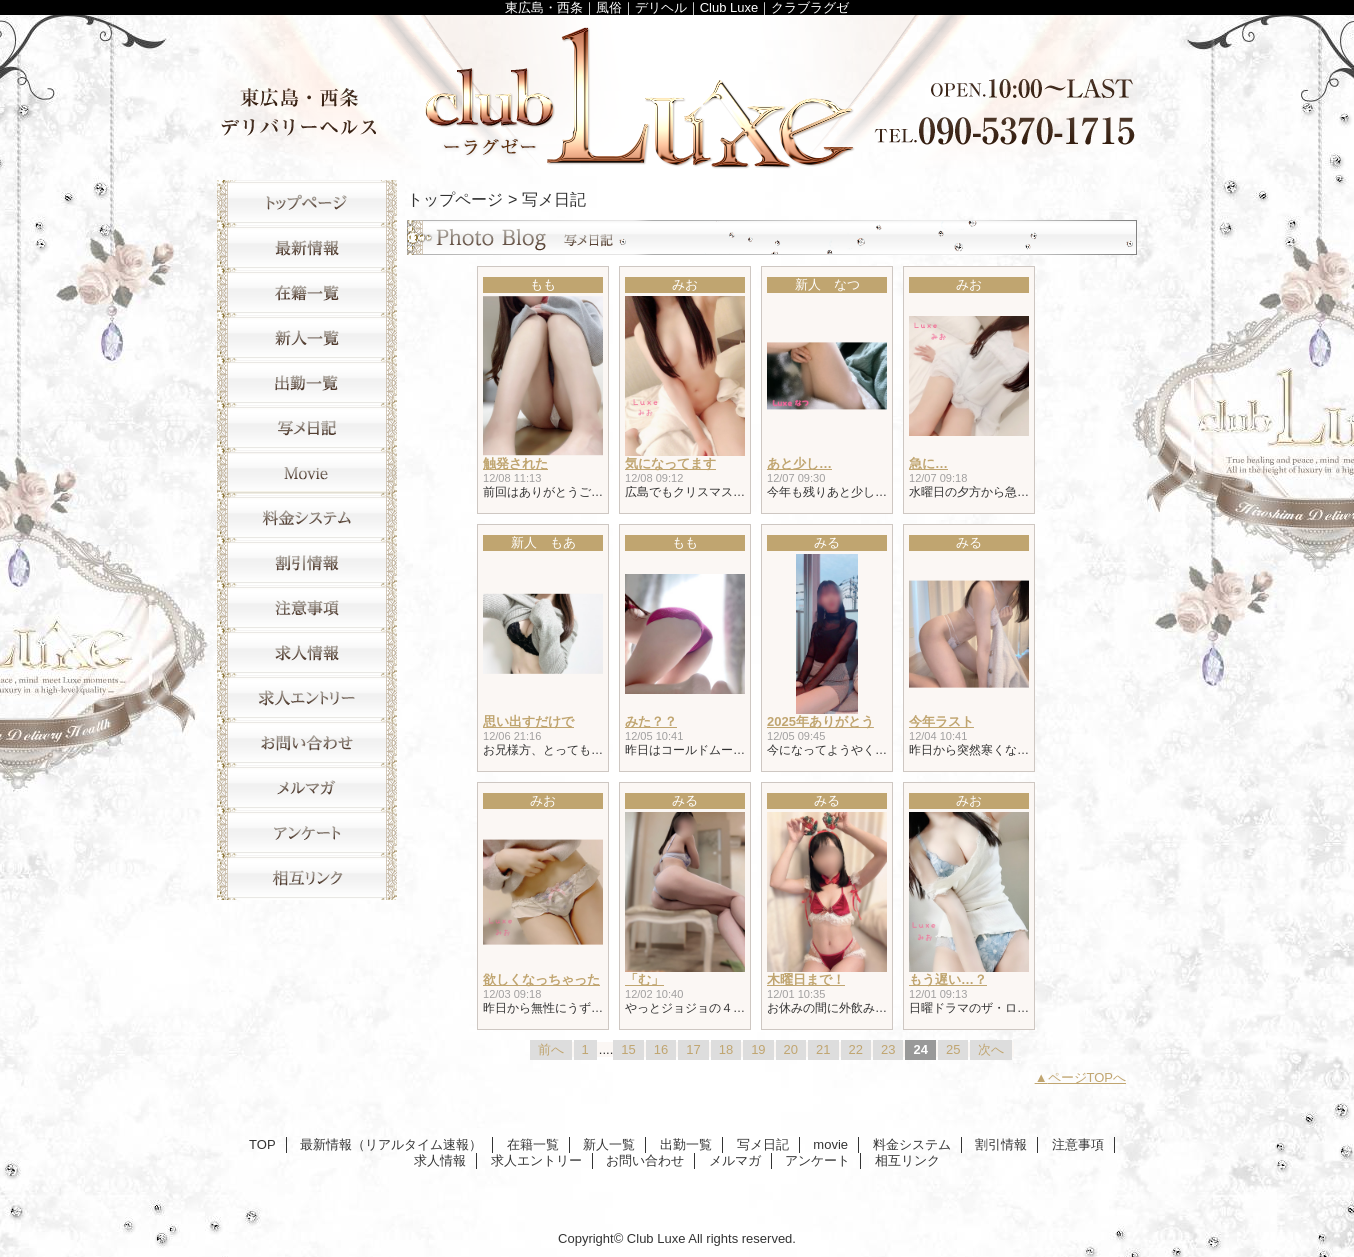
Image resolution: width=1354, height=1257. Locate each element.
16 (661, 1049)
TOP (307, 202)
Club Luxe (677, 92)
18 (726, 1049)
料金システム (307, 517)
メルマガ (307, 787)
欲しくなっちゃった (541, 979)
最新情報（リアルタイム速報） (307, 247)
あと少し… (799, 463)
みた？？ (651, 721)
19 (758, 1049)
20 (791, 1049)
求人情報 (307, 652)
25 (953, 1049)
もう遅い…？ (948, 979)
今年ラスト (941, 721)
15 (628, 1049)
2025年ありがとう (820, 721)
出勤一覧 (307, 382)
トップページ (455, 199)
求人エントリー (307, 697)
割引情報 (307, 562)
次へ (991, 1049)
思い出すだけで (528, 721)
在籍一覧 (307, 292)
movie (307, 472)
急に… (928, 463)
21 (823, 1049)
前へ (551, 1049)
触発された (515, 463)
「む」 (644, 979)
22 (856, 1049)
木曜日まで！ (806, 979)
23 (888, 1049)
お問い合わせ (307, 742)
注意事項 (307, 607)
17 (693, 1049)
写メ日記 (307, 427)
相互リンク (307, 877)
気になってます (670, 463)
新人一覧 (307, 337)
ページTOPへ (1087, 1077)
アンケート (307, 832)
